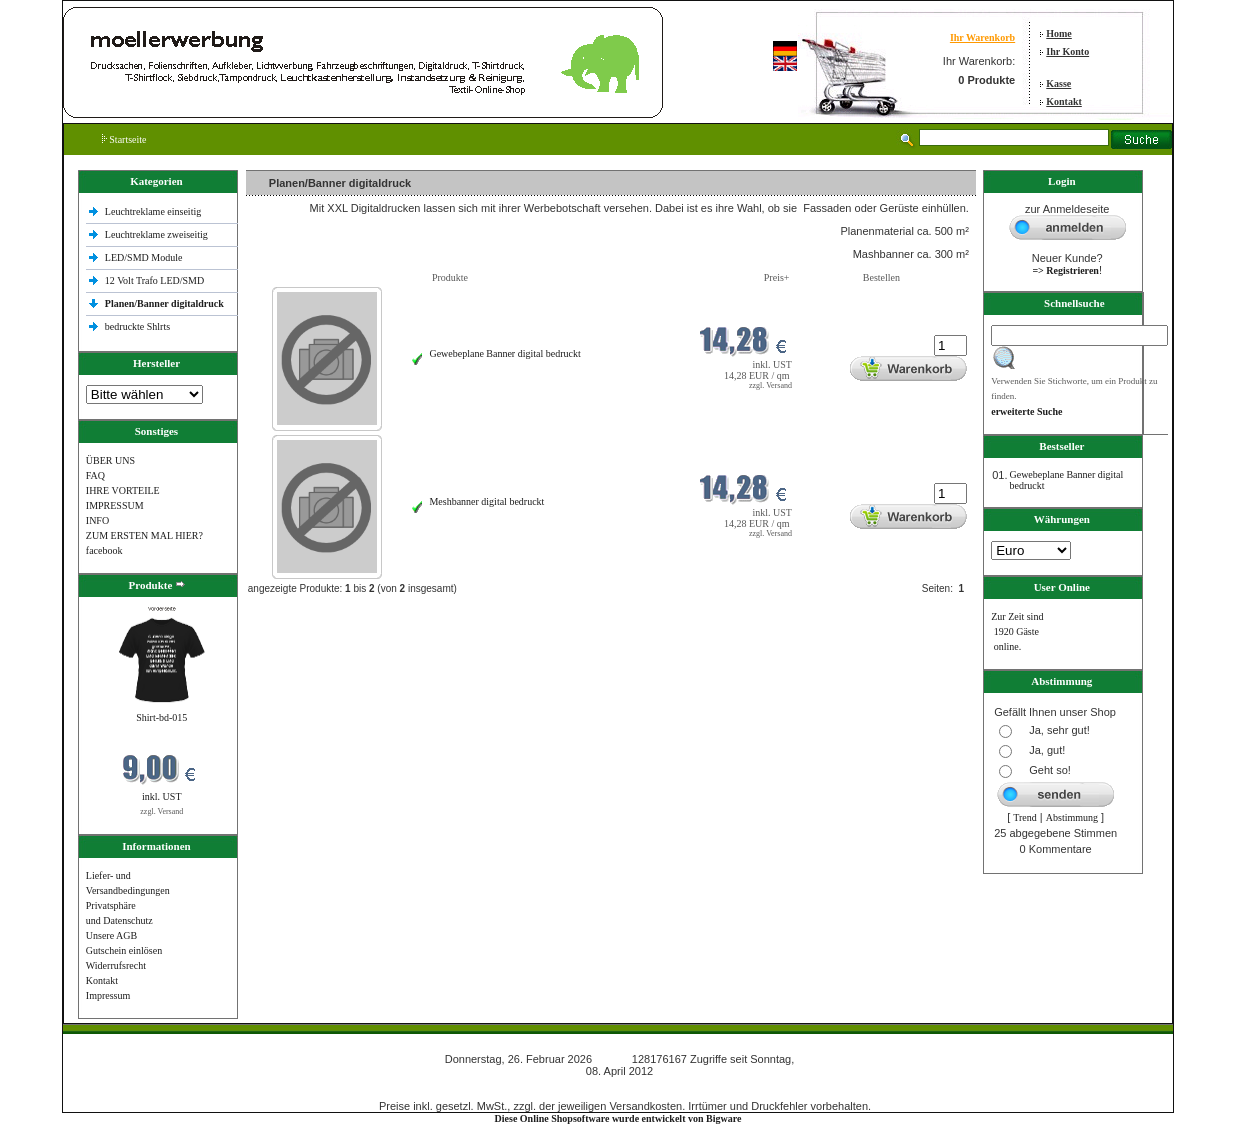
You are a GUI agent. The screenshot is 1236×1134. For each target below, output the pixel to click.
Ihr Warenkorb (982, 37)
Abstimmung (1072, 817)
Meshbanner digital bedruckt (486, 501)
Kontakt (1064, 101)
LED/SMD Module (144, 257)
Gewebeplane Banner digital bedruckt (504, 353)
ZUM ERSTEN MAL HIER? (144, 535)
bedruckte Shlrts (137, 326)
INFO (97, 520)
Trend (1025, 817)
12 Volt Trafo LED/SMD (154, 280)
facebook (104, 550)
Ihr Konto (1067, 51)
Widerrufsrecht (116, 965)
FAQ (95, 475)
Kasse (1058, 83)
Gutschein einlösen (124, 950)
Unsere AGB (111, 935)
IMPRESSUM (115, 505)
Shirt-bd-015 (161, 717)
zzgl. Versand (161, 811)
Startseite (124, 139)
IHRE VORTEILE (123, 490)
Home (1059, 33)
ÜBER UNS (110, 460)
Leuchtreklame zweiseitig (158, 234)
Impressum (108, 995)
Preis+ (777, 277)
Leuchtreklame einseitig (154, 211)
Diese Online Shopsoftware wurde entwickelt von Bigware (618, 1118)
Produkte (450, 277)
